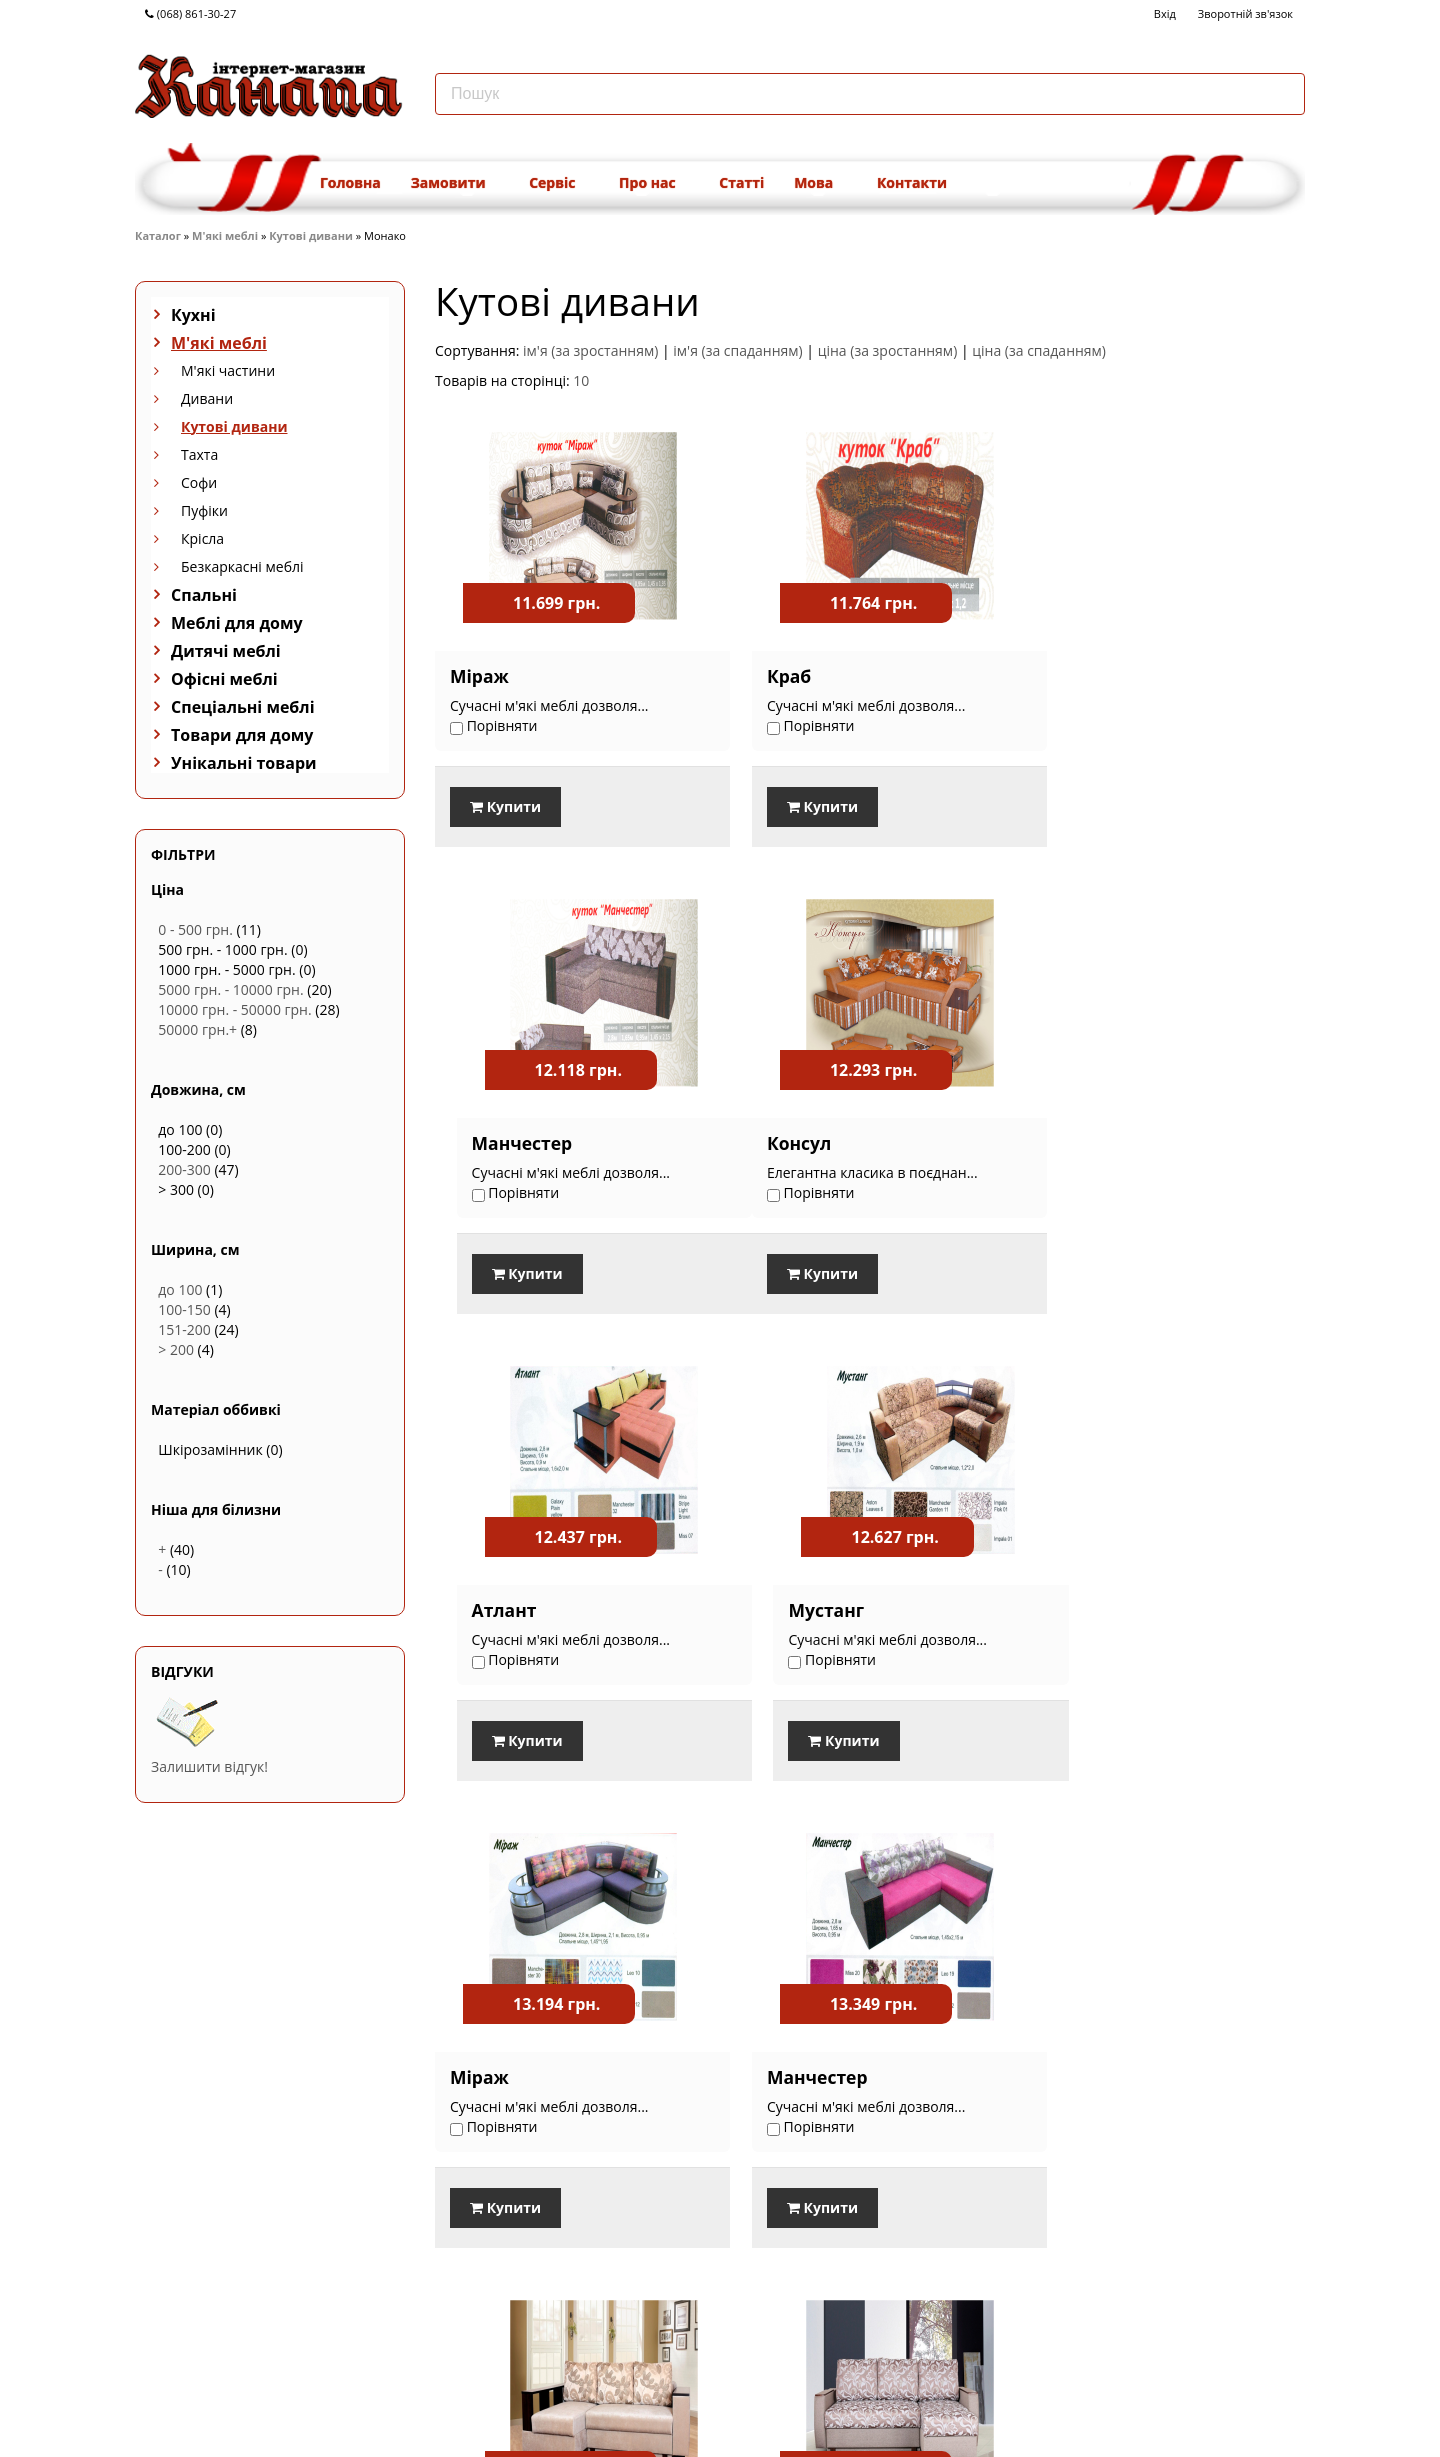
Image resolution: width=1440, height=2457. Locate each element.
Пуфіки (204, 510)
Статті (741, 182)
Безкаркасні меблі (242, 566)
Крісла (202, 538)
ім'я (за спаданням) (737, 350)
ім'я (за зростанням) (590, 350)
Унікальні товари (244, 763)
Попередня (1097, 2330)
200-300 (184, 1169)
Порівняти (483, 2270)
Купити (505, 806)
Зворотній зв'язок (1245, 13)
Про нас (654, 182)
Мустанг (1083, 1142)
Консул (482, 1142)
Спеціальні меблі (243, 707)
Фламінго (791, 2074)
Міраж (479, 676)
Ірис (1064, 1608)
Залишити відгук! (209, 1766)
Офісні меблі (224, 679)
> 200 (176, 1349)
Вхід (1165, 13)
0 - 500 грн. (195, 929)
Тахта (199, 454)
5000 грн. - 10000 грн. (230, 989)
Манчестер (1095, 676)
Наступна (1270, 2330)
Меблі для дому (237, 623)
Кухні (193, 315)
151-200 (184, 1329)
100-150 (184, 1309)
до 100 (180, 1289)
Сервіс (559, 182)
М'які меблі (225, 235)
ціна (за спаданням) (1039, 350)
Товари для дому (242, 735)
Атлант (779, 1142)
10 (581, 380)
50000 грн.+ (197, 1029)
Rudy (1067, 2074)
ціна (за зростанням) (888, 350)
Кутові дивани (311, 235)
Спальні (204, 595)
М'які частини (228, 370)
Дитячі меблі (226, 651)
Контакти (912, 182)
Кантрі (480, 2074)
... (1224, 2330)
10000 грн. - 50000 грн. (234, 1009)
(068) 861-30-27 (190, 13)
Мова (820, 182)
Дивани (207, 398)
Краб (769, 676)
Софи (199, 482)
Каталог (158, 235)
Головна (350, 182)
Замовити (455, 182)
